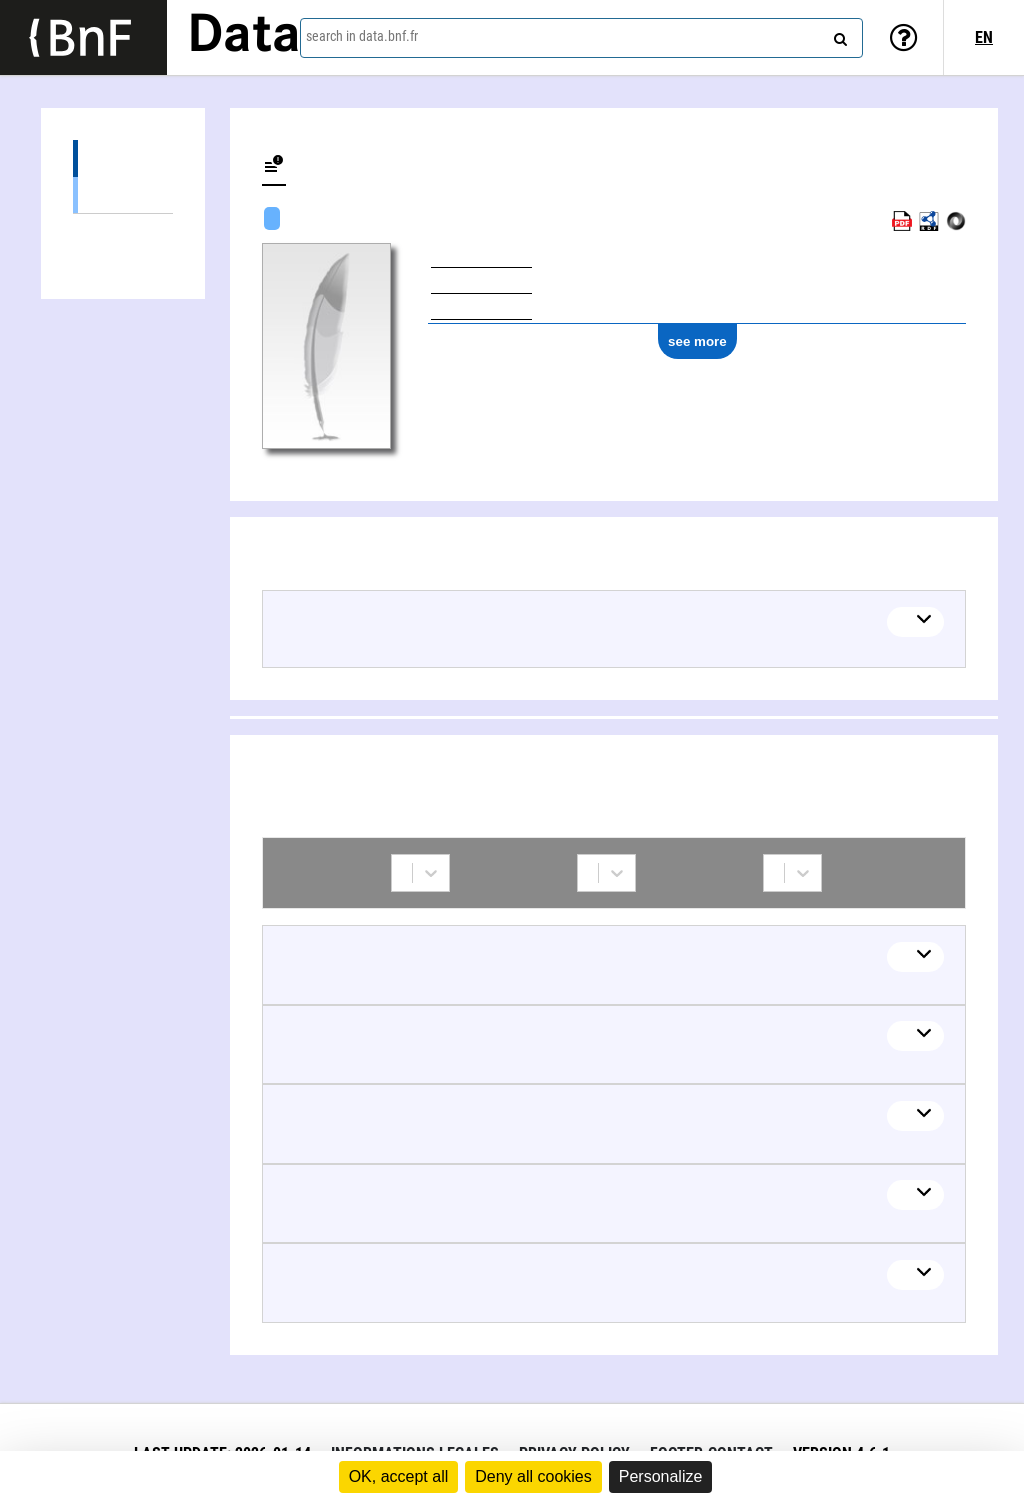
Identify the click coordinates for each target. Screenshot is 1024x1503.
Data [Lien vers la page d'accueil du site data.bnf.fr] (244, 37)
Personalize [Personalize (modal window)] (661, 1476)
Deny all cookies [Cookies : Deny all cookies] (533, 1476)
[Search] (838, 35)
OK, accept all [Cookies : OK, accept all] (399, 1476)
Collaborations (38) (123, 232)
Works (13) (123, 158)
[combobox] (581, 38)
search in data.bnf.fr (362, 36)
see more (697, 341)
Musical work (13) (123, 194)
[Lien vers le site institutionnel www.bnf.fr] (83, 37)
